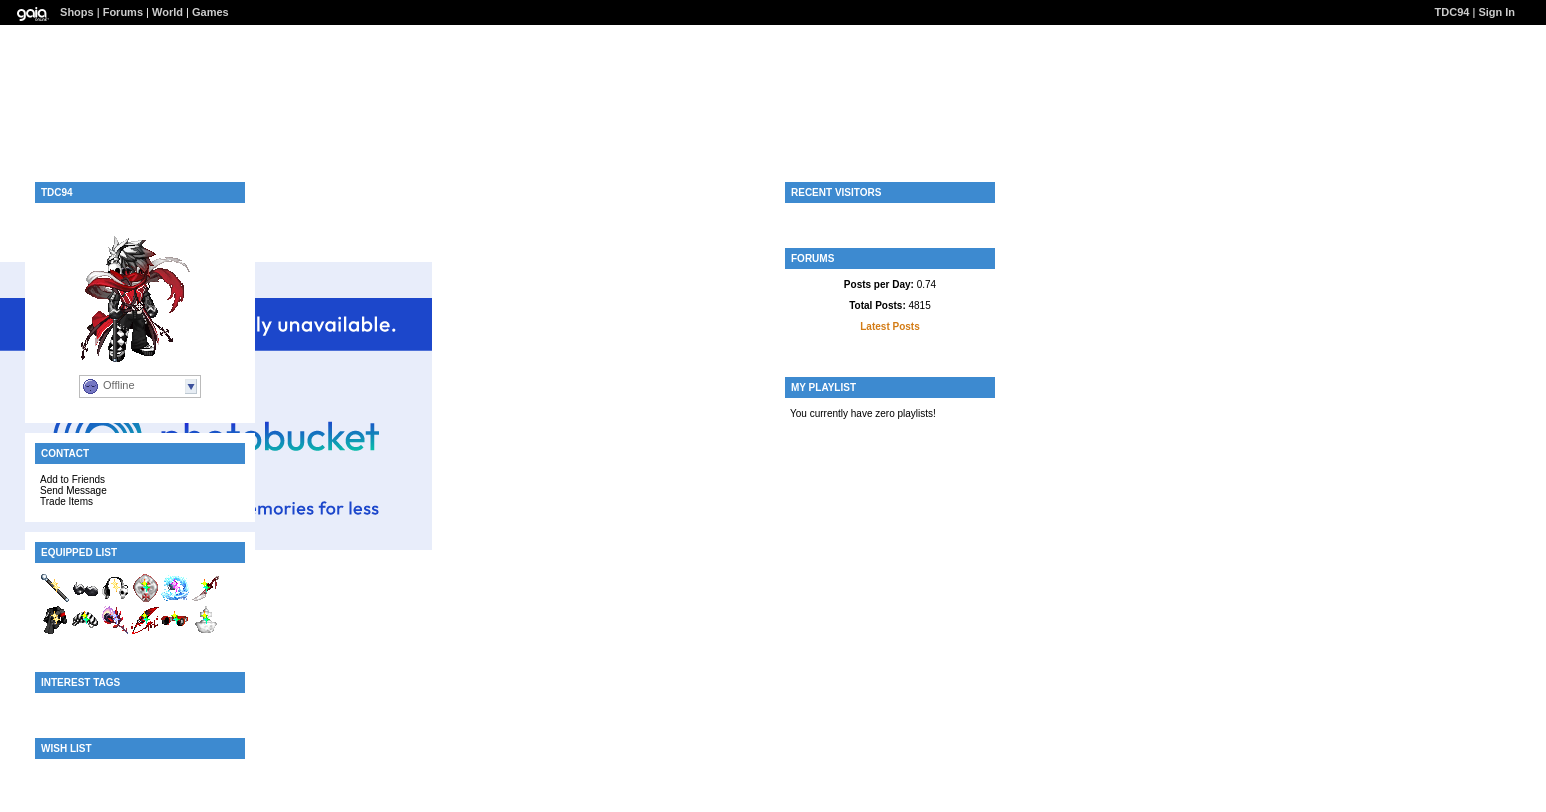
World (167, 12)
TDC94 (1452, 12)
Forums (123, 12)
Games (210, 12)
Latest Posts (889, 326)
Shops (77, 12)
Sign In (1496, 12)
